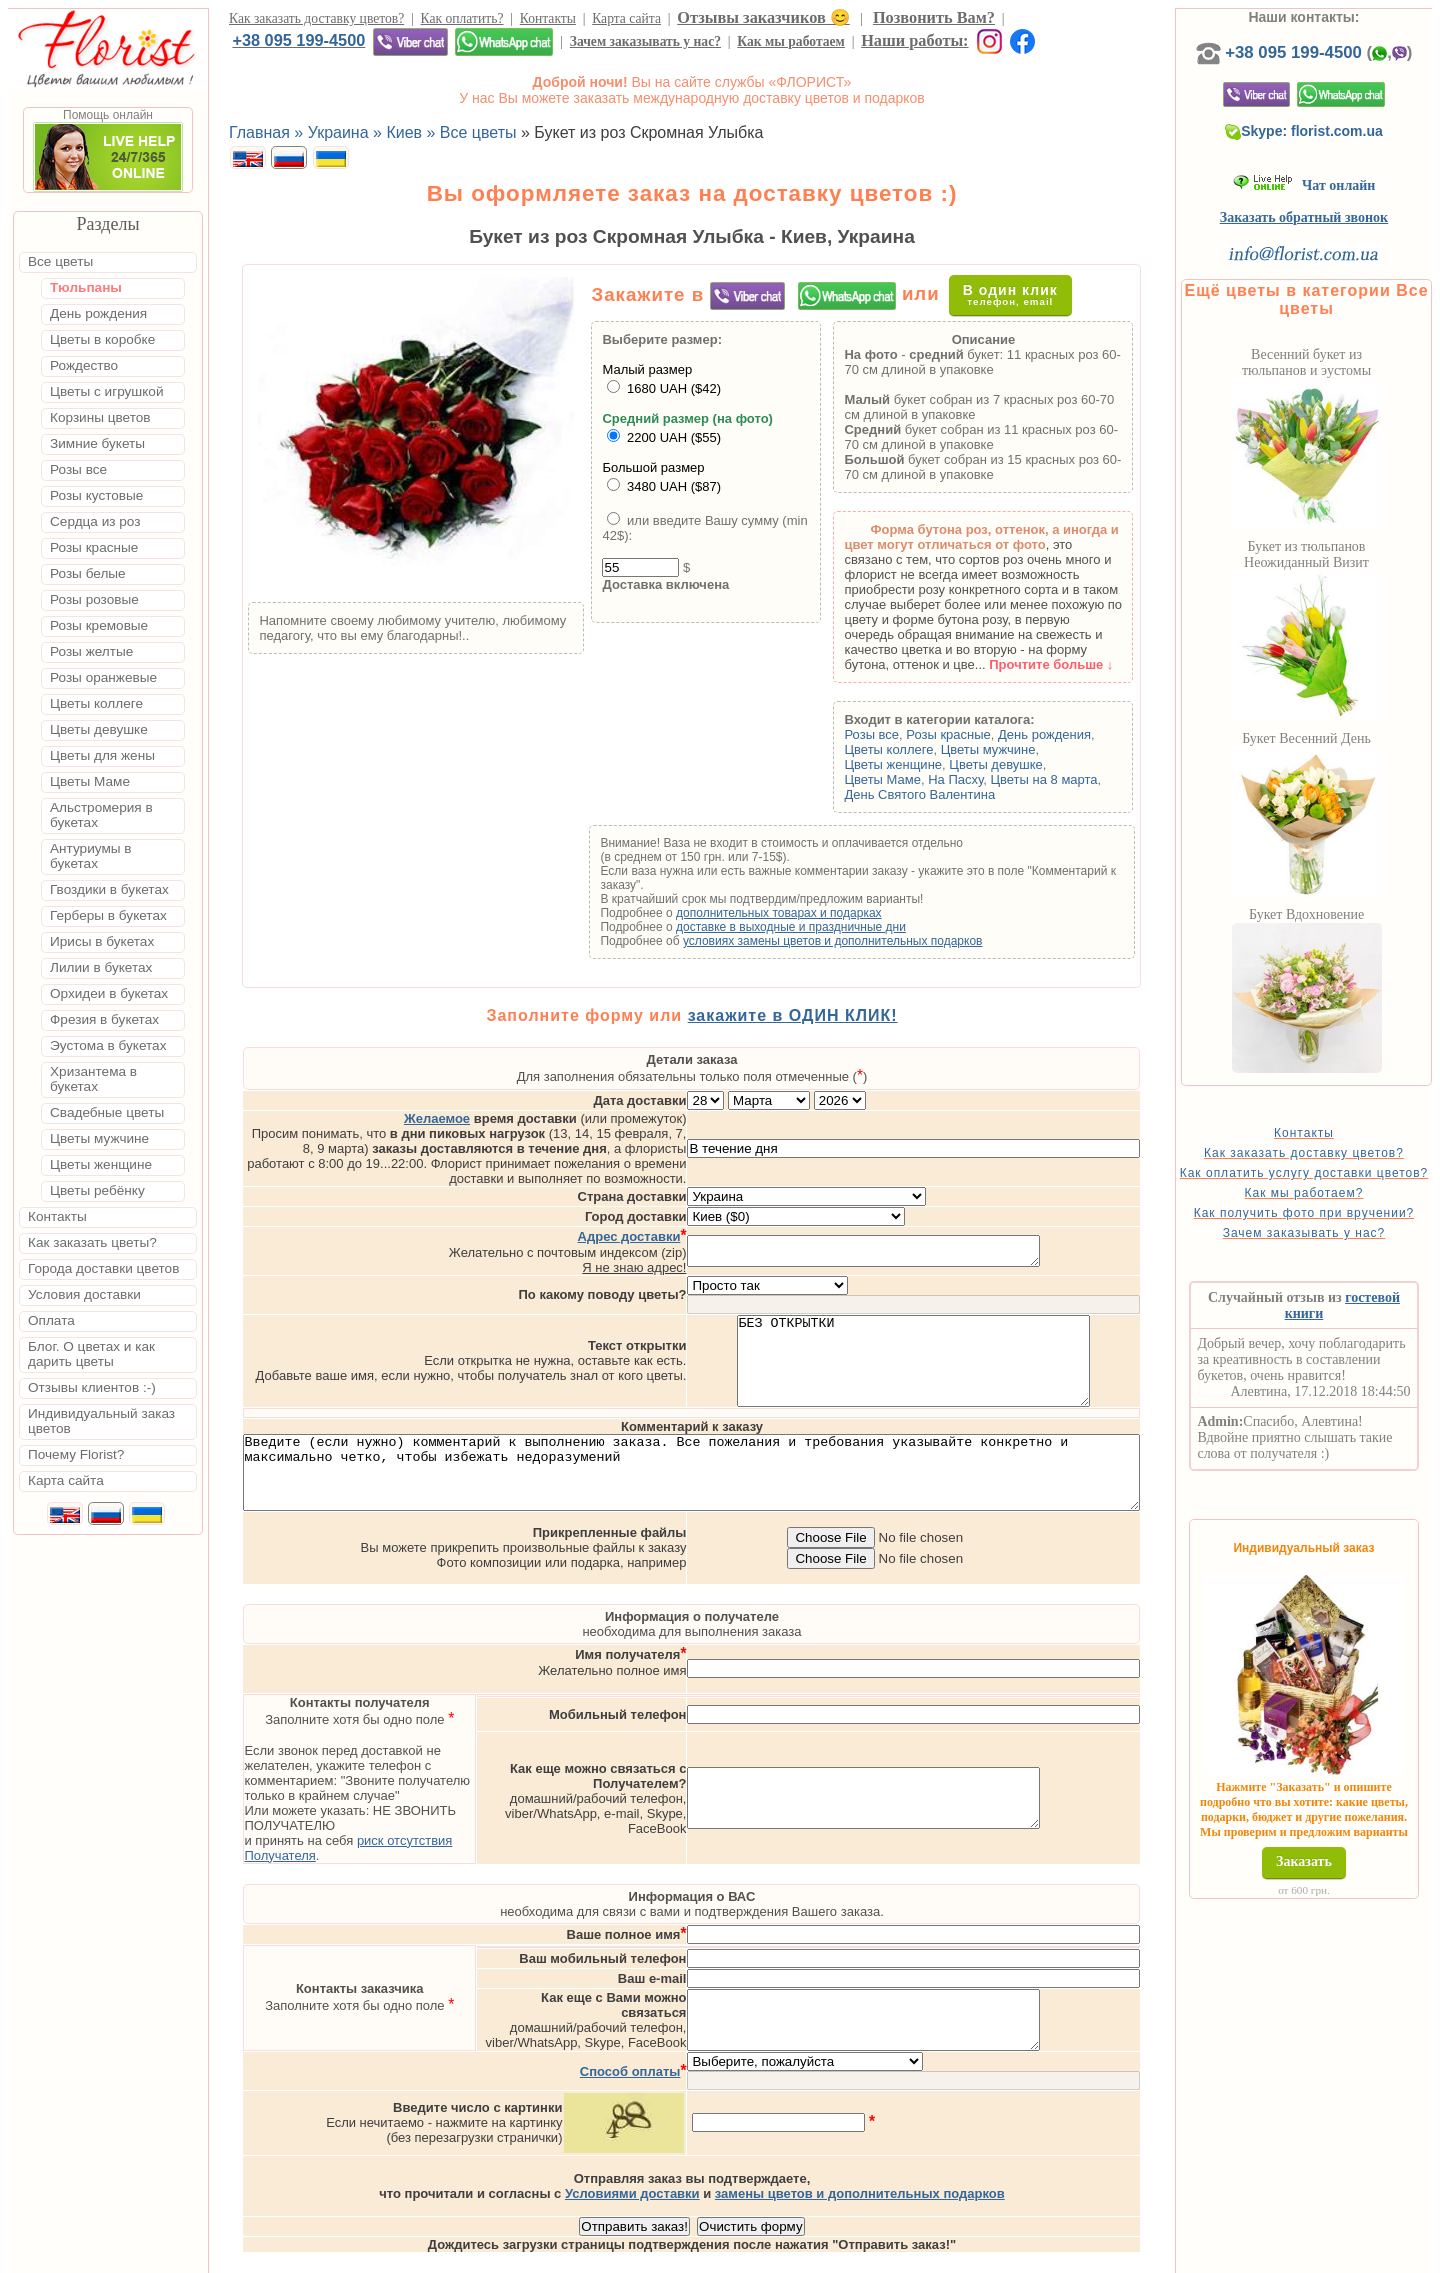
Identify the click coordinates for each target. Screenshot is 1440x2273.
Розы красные (986, 734)
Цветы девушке (1034, 764)
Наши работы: (914, 40)
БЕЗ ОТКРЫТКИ (995, 1327)
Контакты (548, 18)
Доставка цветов (661, 2255)
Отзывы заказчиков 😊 (763, 17)
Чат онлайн (1331, 205)
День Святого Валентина (957, 794)
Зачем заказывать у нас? (645, 41)
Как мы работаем (791, 41)
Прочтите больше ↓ (1089, 664)
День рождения (1082, 734)
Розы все (909, 734)
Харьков (1013, 2255)
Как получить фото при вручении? (1331, 1254)
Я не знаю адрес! (716, 1224)
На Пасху (993, 779)
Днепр (1075, 2255)
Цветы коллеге (926, 749)
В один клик (1017, 294)
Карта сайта (626, 18)
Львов (887, 2255)
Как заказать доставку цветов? (316, 18)
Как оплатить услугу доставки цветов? (1331, 1200)
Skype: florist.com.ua (1332, 151)
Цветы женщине (931, 764)
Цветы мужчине (1026, 749)
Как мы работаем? (1331, 1227)
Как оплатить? (462, 18)
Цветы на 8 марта (1081, 779)
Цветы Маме (920, 779)
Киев (837, 2255)
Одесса (946, 2255)
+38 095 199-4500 (298, 40)
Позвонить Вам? (934, 17)
